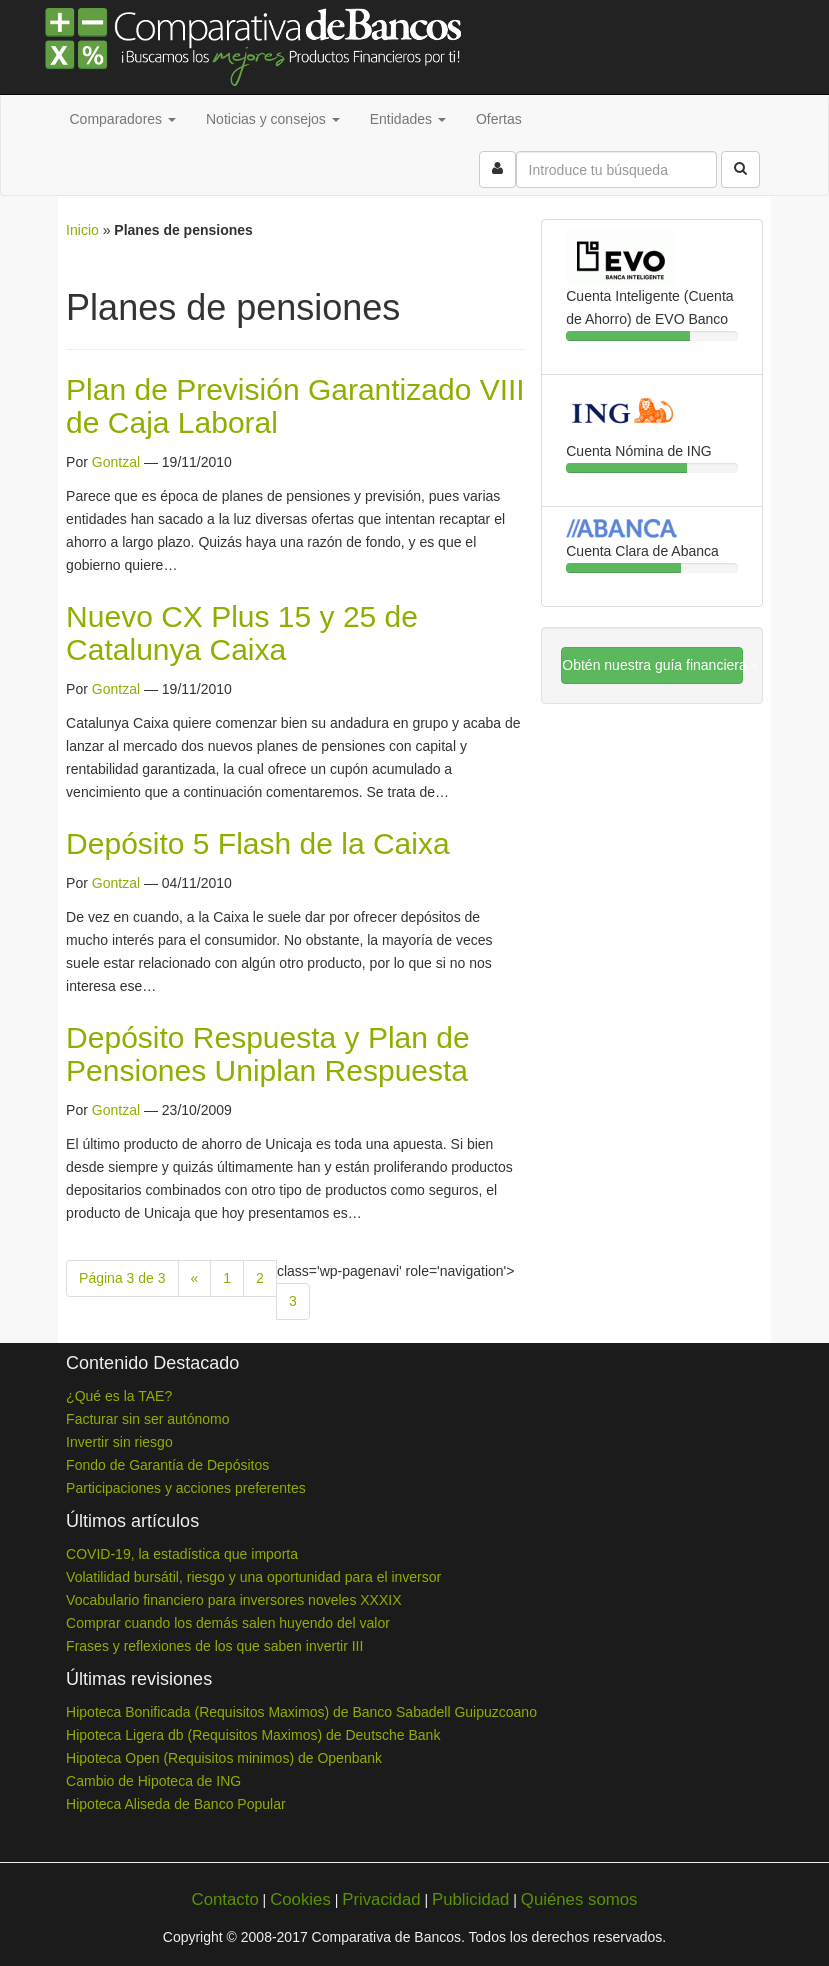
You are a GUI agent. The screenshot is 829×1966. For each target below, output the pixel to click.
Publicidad (470, 1899)
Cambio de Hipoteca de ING (153, 1781)
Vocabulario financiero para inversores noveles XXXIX (233, 1600)
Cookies (300, 1899)
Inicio (82, 230)
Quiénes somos (579, 1899)
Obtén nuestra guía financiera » (652, 665)
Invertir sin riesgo (119, 1442)
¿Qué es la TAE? (119, 1396)
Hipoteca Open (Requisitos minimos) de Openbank (224, 1758)
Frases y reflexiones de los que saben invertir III (214, 1646)
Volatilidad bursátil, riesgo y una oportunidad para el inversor (253, 1577)
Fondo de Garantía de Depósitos (167, 1465)
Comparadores (123, 119)
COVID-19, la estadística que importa (182, 1554)
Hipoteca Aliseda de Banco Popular (175, 1804)
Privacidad (381, 1899)
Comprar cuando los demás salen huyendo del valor (228, 1623)
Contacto (225, 1899)
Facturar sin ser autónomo (147, 1419)
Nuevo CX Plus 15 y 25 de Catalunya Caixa (242, 633)
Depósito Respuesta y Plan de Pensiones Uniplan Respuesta (268, 1054)
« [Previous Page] (195, 1278)
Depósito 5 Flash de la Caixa (258, 843)
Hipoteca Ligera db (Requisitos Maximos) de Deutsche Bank (253, 1735)
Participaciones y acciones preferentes (186, 1488)
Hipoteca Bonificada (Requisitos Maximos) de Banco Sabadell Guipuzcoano (301, 1712)
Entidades (408, 119)
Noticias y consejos (273, 119)
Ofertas (499, 119)
